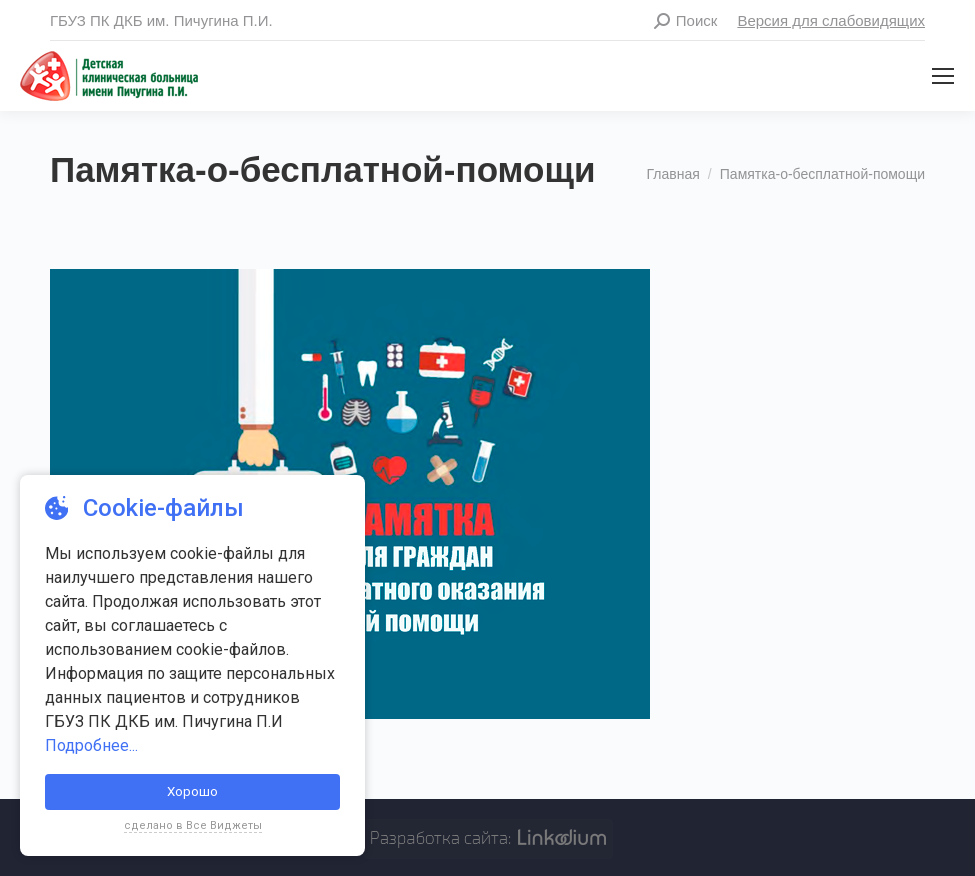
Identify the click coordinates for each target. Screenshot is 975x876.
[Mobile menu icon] (943, 76)
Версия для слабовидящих (831, 20)
